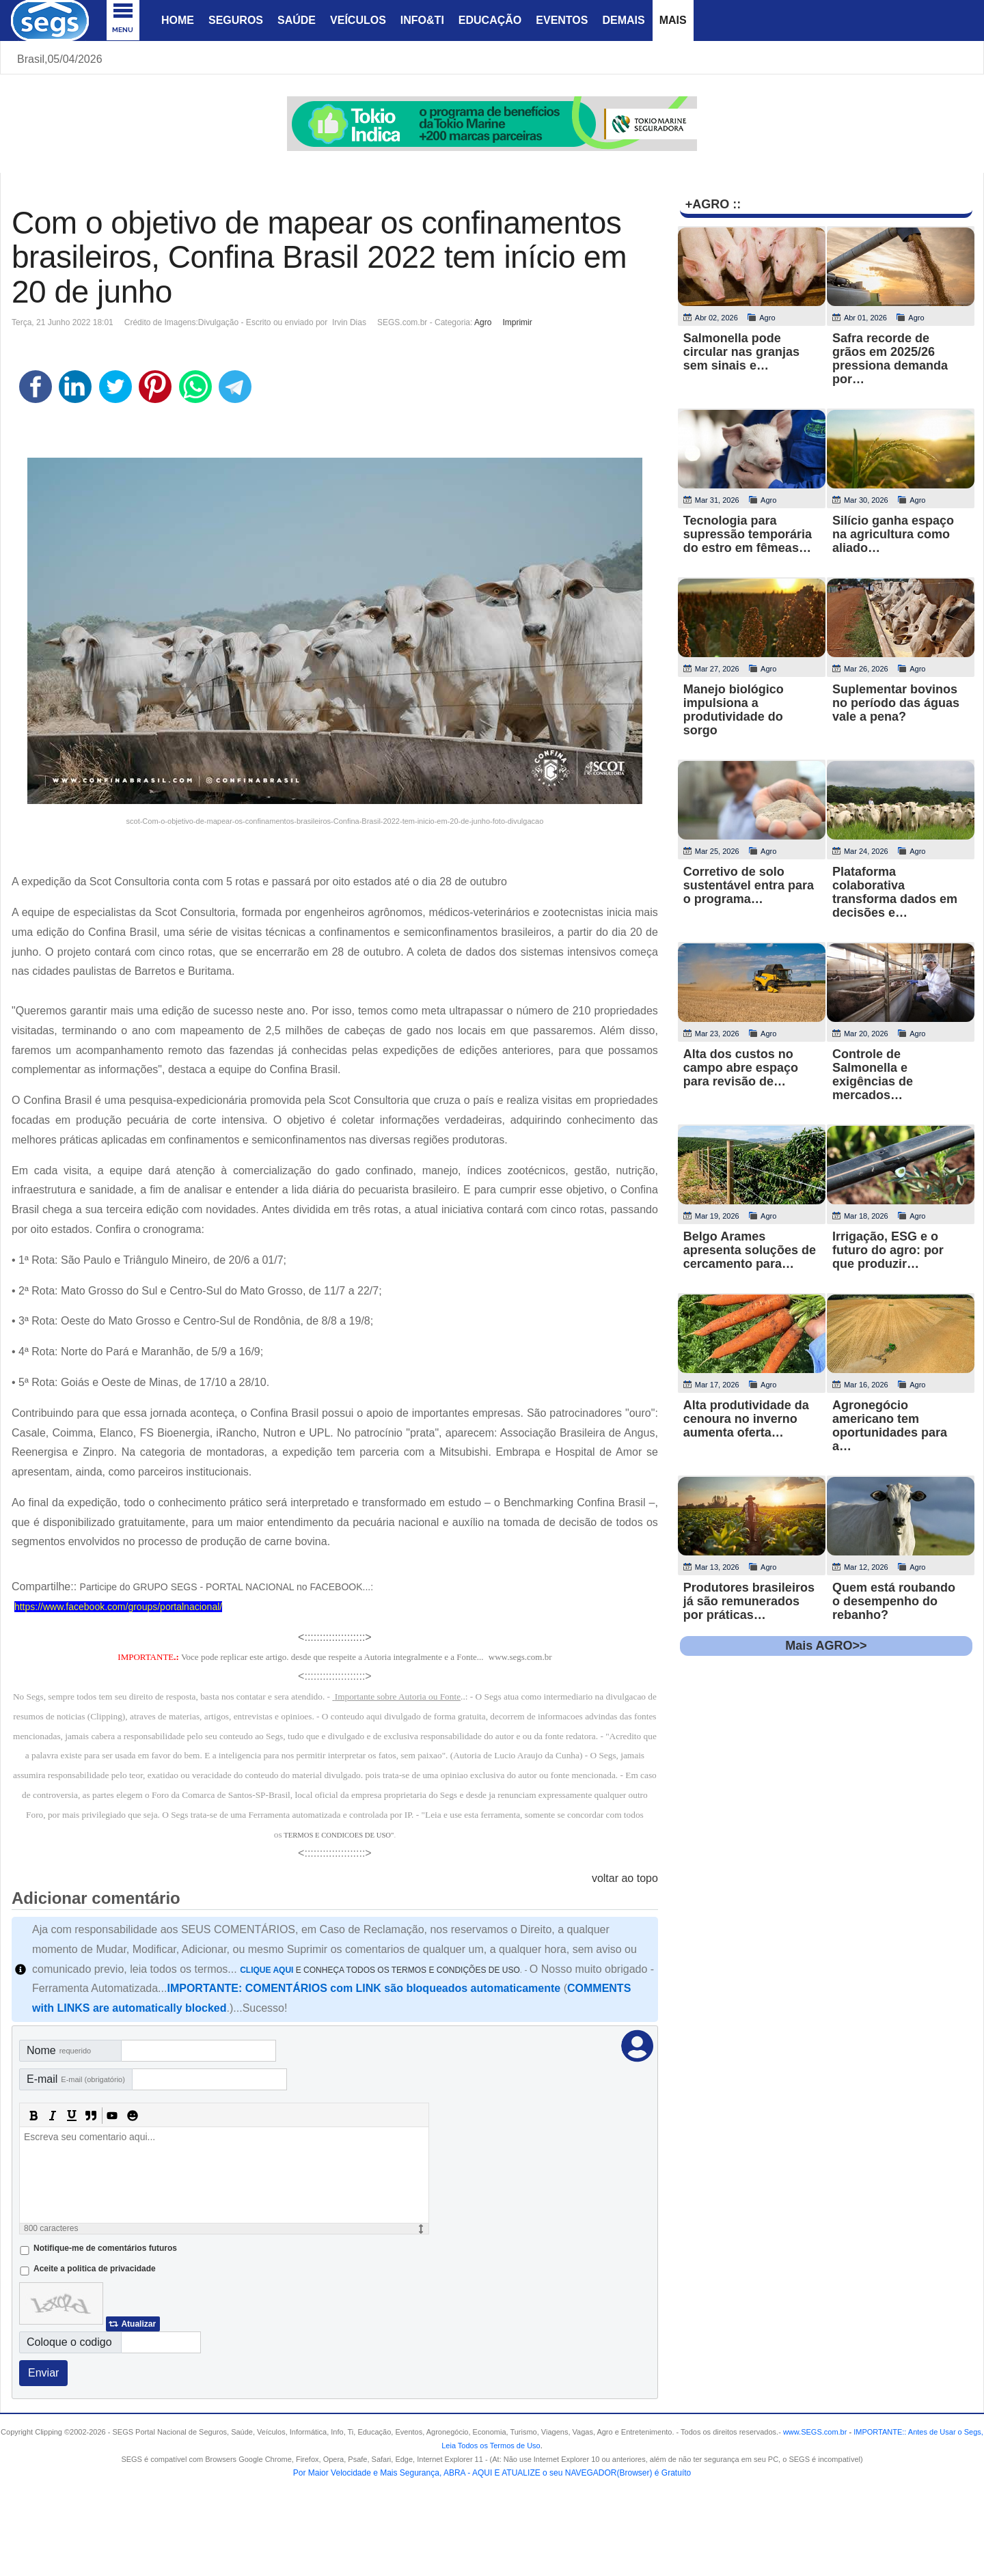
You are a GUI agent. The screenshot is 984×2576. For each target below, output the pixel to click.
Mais (673, 20)
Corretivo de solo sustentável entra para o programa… (748, 885)
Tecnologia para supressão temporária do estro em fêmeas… (747, 534)
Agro (482, 322)
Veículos (358, 20)
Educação (490, 20)
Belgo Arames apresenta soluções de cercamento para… (749, 1250)
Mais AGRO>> (825, 1645)
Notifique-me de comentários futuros (105, 2248)
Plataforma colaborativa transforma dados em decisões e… (894, 892)
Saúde (296, 20)
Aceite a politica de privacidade (94, 2268)
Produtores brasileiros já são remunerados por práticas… (749, 1601)
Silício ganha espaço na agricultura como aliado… (893, 534)
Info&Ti (422, 20)
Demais (623, 20)
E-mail (76, 2079)
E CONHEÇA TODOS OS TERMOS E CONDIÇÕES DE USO (380, 1970)
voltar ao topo (625, 1878)
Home (177, 20)
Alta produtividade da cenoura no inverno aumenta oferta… (746, 1418)
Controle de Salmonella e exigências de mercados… (872, 1074)
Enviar (43, 2373)
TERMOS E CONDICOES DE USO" (339, 1835)
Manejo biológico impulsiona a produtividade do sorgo (733, 709)
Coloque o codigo (69, 2342)
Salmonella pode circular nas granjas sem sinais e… (741, 351)
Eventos (562, 20)
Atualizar (138, 2324)
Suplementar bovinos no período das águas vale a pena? (895, 702)
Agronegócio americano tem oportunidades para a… (889, 1425)
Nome (59, 2050)
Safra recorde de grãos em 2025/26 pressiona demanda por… (890, 358)
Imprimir (517, 322)
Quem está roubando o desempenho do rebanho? (893, 1601)
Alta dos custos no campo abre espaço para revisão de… (740, 1067)
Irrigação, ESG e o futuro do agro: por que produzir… (888, 1250)
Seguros (235, 20)
